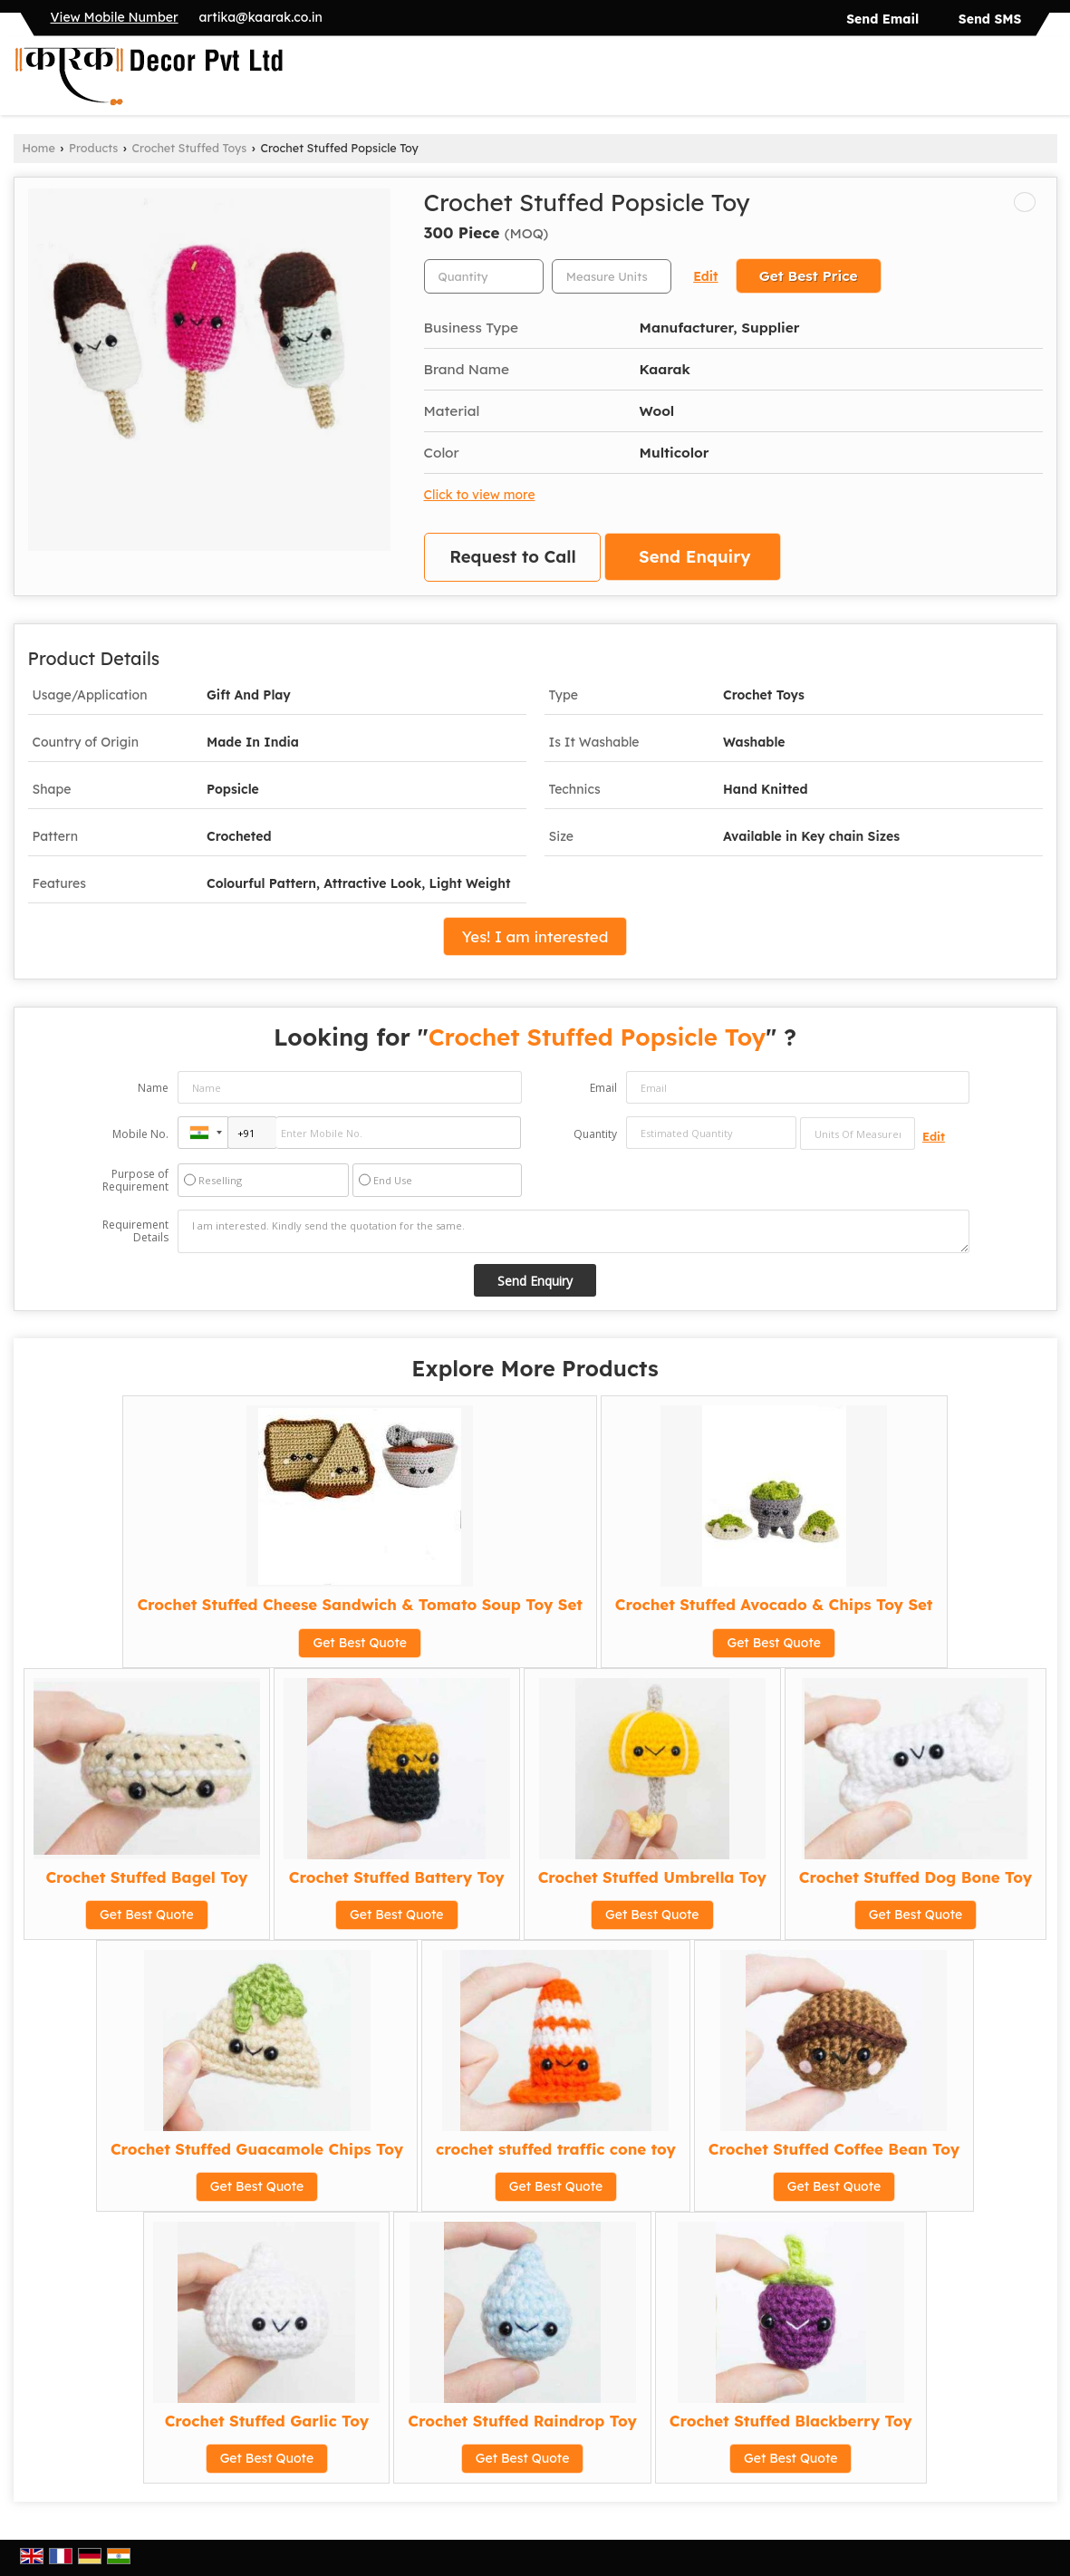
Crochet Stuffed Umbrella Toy (652, 1876)
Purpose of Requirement (135, 1180)
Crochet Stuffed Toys (189, 147)
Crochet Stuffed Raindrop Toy (522, 2420)
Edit (705, 276)
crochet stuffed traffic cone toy (556, 2148)
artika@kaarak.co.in (261, 17)
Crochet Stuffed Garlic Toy (267, 2420)
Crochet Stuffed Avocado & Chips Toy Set (774, 1604)
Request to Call (512, 556)
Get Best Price (808, 276)
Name (153, 1087)
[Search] (1046, 80)
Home (39, 147)
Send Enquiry (694, 556)
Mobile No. (140, 1134)
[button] (114, 17)
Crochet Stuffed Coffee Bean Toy (834, 2148)
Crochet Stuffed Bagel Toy (146, 1876)
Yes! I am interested (535, 936)
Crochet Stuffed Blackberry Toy (791, 2420)
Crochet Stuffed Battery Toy (397, 1876)
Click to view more (479, 494)
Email (603, 1087)
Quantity (595, 1134)
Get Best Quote (360, 1643)
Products (93, 147)
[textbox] (611, 276)
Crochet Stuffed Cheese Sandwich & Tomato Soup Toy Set (359, 1604)
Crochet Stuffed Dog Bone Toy (915, 1876)
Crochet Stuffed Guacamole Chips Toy (257, 2148)
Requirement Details (135, 1231)
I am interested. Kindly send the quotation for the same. (573, 1231)
